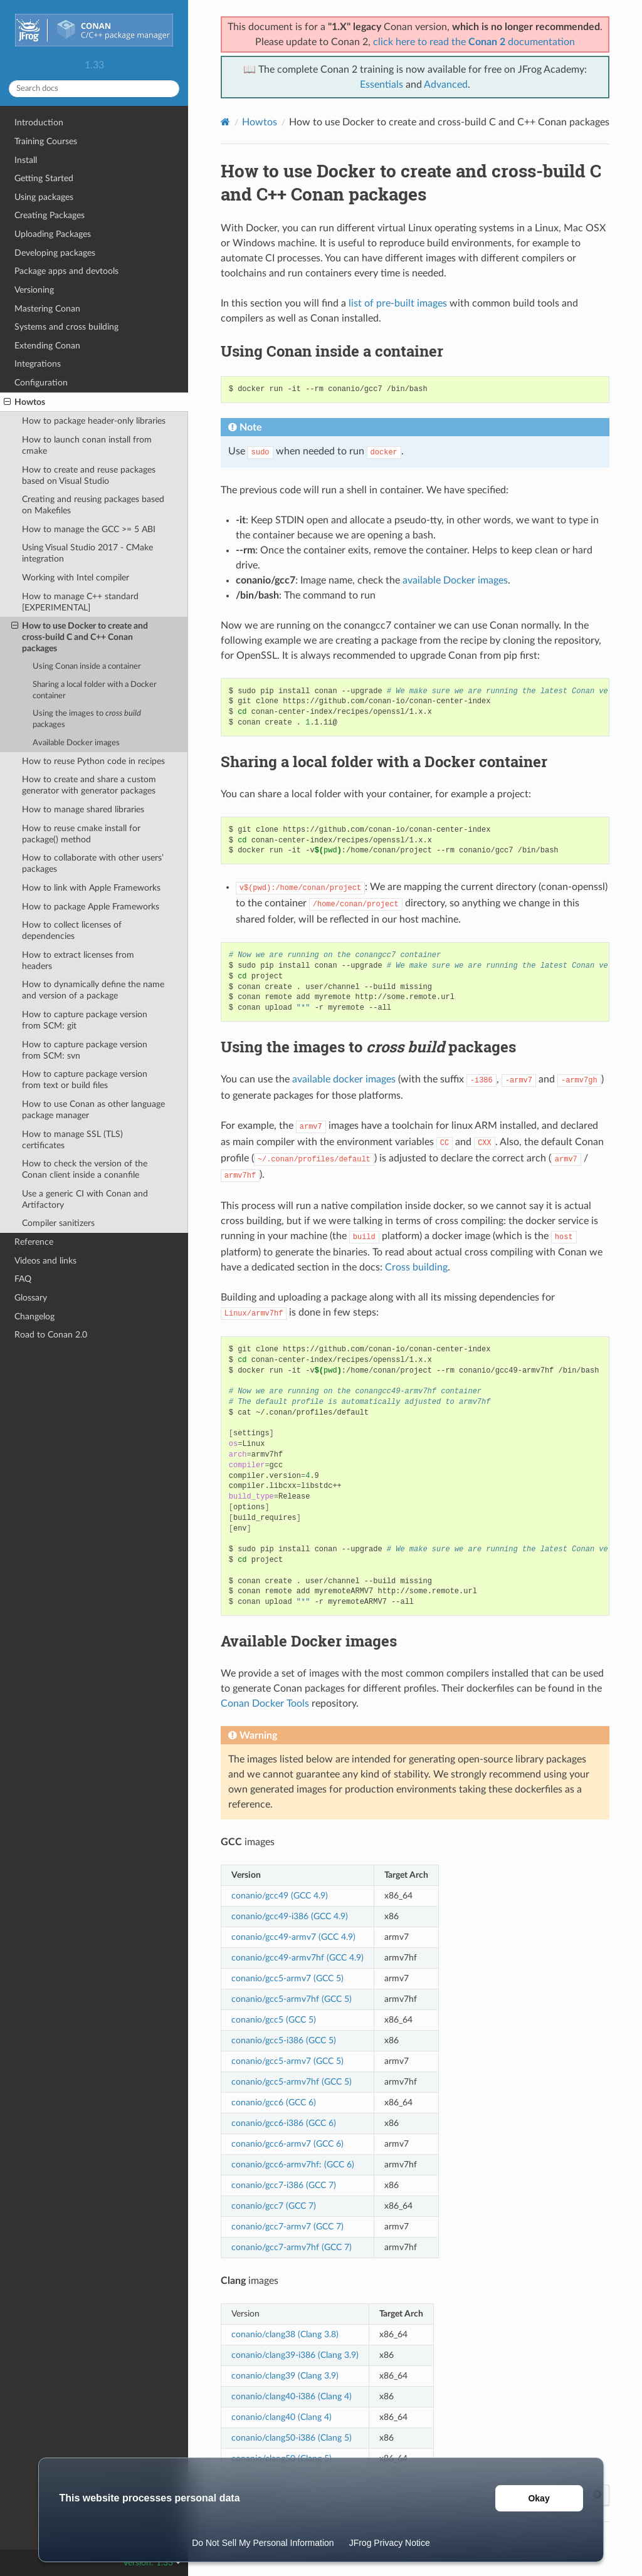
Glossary (30, 1297)
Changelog (34, 1316)
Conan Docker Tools (265, 1704)
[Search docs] (94, 89)
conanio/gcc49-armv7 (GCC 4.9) (293, 1937)
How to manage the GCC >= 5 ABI (88, 529)
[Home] (225, 122)
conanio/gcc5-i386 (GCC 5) (283, 2040)
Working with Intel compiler (75, 577)
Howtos (24, 402)
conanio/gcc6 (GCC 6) (273, 2102)
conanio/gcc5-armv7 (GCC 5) (287, 1978)
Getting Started (43, 178)
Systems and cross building (66, 327)
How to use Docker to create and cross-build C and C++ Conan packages (79, 636)
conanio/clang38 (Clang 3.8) (285, 2334)
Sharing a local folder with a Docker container (95, 690)
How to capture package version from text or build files (84, 1079)
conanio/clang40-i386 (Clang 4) (291, 2396)
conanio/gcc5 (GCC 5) (273, 2019)
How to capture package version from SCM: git (84, 1020)
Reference (33, 1242)
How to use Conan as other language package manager (93, 1109)
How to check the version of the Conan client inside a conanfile (84, 1169)
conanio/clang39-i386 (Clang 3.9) (295, 2355)
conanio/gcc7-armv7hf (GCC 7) (291, 2247)
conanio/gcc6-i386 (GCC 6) (283, 2123)
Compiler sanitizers (58, 1223)
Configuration (41, 382)
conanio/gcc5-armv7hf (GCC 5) (291, 1999)
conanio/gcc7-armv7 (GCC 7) (287, 2226)
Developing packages (54, 253)
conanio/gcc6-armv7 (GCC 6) (287, 2144)
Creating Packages (49, 215)
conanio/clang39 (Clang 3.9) (285, 2375)
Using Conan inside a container (87, 666)
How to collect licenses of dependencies (72, 930)
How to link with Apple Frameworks (91, 888)
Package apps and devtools (66, 271)
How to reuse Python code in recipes (93, 761)
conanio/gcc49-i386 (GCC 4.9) (289, 1916)
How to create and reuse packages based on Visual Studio (88, 475)
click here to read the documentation (474, 42)
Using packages (43, 197)
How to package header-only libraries (94, 421)
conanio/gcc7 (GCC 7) (273, 2206)
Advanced (446, 85)
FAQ (22, 1279)
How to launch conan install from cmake (87, 445)
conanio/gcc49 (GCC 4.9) (279, 1895)
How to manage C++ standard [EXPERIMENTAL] (80, 602)
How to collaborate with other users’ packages (93, 863)
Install (25, 160)
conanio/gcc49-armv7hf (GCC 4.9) (297, 1957)
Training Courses (45, 141)
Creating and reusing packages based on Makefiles (93, 505)
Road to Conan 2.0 (50, 1334)
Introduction (38, 122)
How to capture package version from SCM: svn (84, 1050)
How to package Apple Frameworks (90, 906)
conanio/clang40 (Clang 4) (281, 2417)
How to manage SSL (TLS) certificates (72, 1139)
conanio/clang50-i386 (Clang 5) (291, 2437)
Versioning (34, 290)
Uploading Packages (52, 234)
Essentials (381, 85)
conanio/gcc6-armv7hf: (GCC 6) (292, 2164)
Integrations (37, 364)
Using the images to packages (87, 719)
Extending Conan (47, 345)
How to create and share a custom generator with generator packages (89, 785)
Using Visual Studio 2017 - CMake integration (87, 553)
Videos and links (45, 1260)
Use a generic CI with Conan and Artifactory (85, 1199)
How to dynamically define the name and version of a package (93, 990)
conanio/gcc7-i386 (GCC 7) (283, 2185)
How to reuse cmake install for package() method (81, 834)
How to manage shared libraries (83, 809)
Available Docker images (76, 743)
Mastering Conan (47, 308)
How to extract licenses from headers (78, 960)
